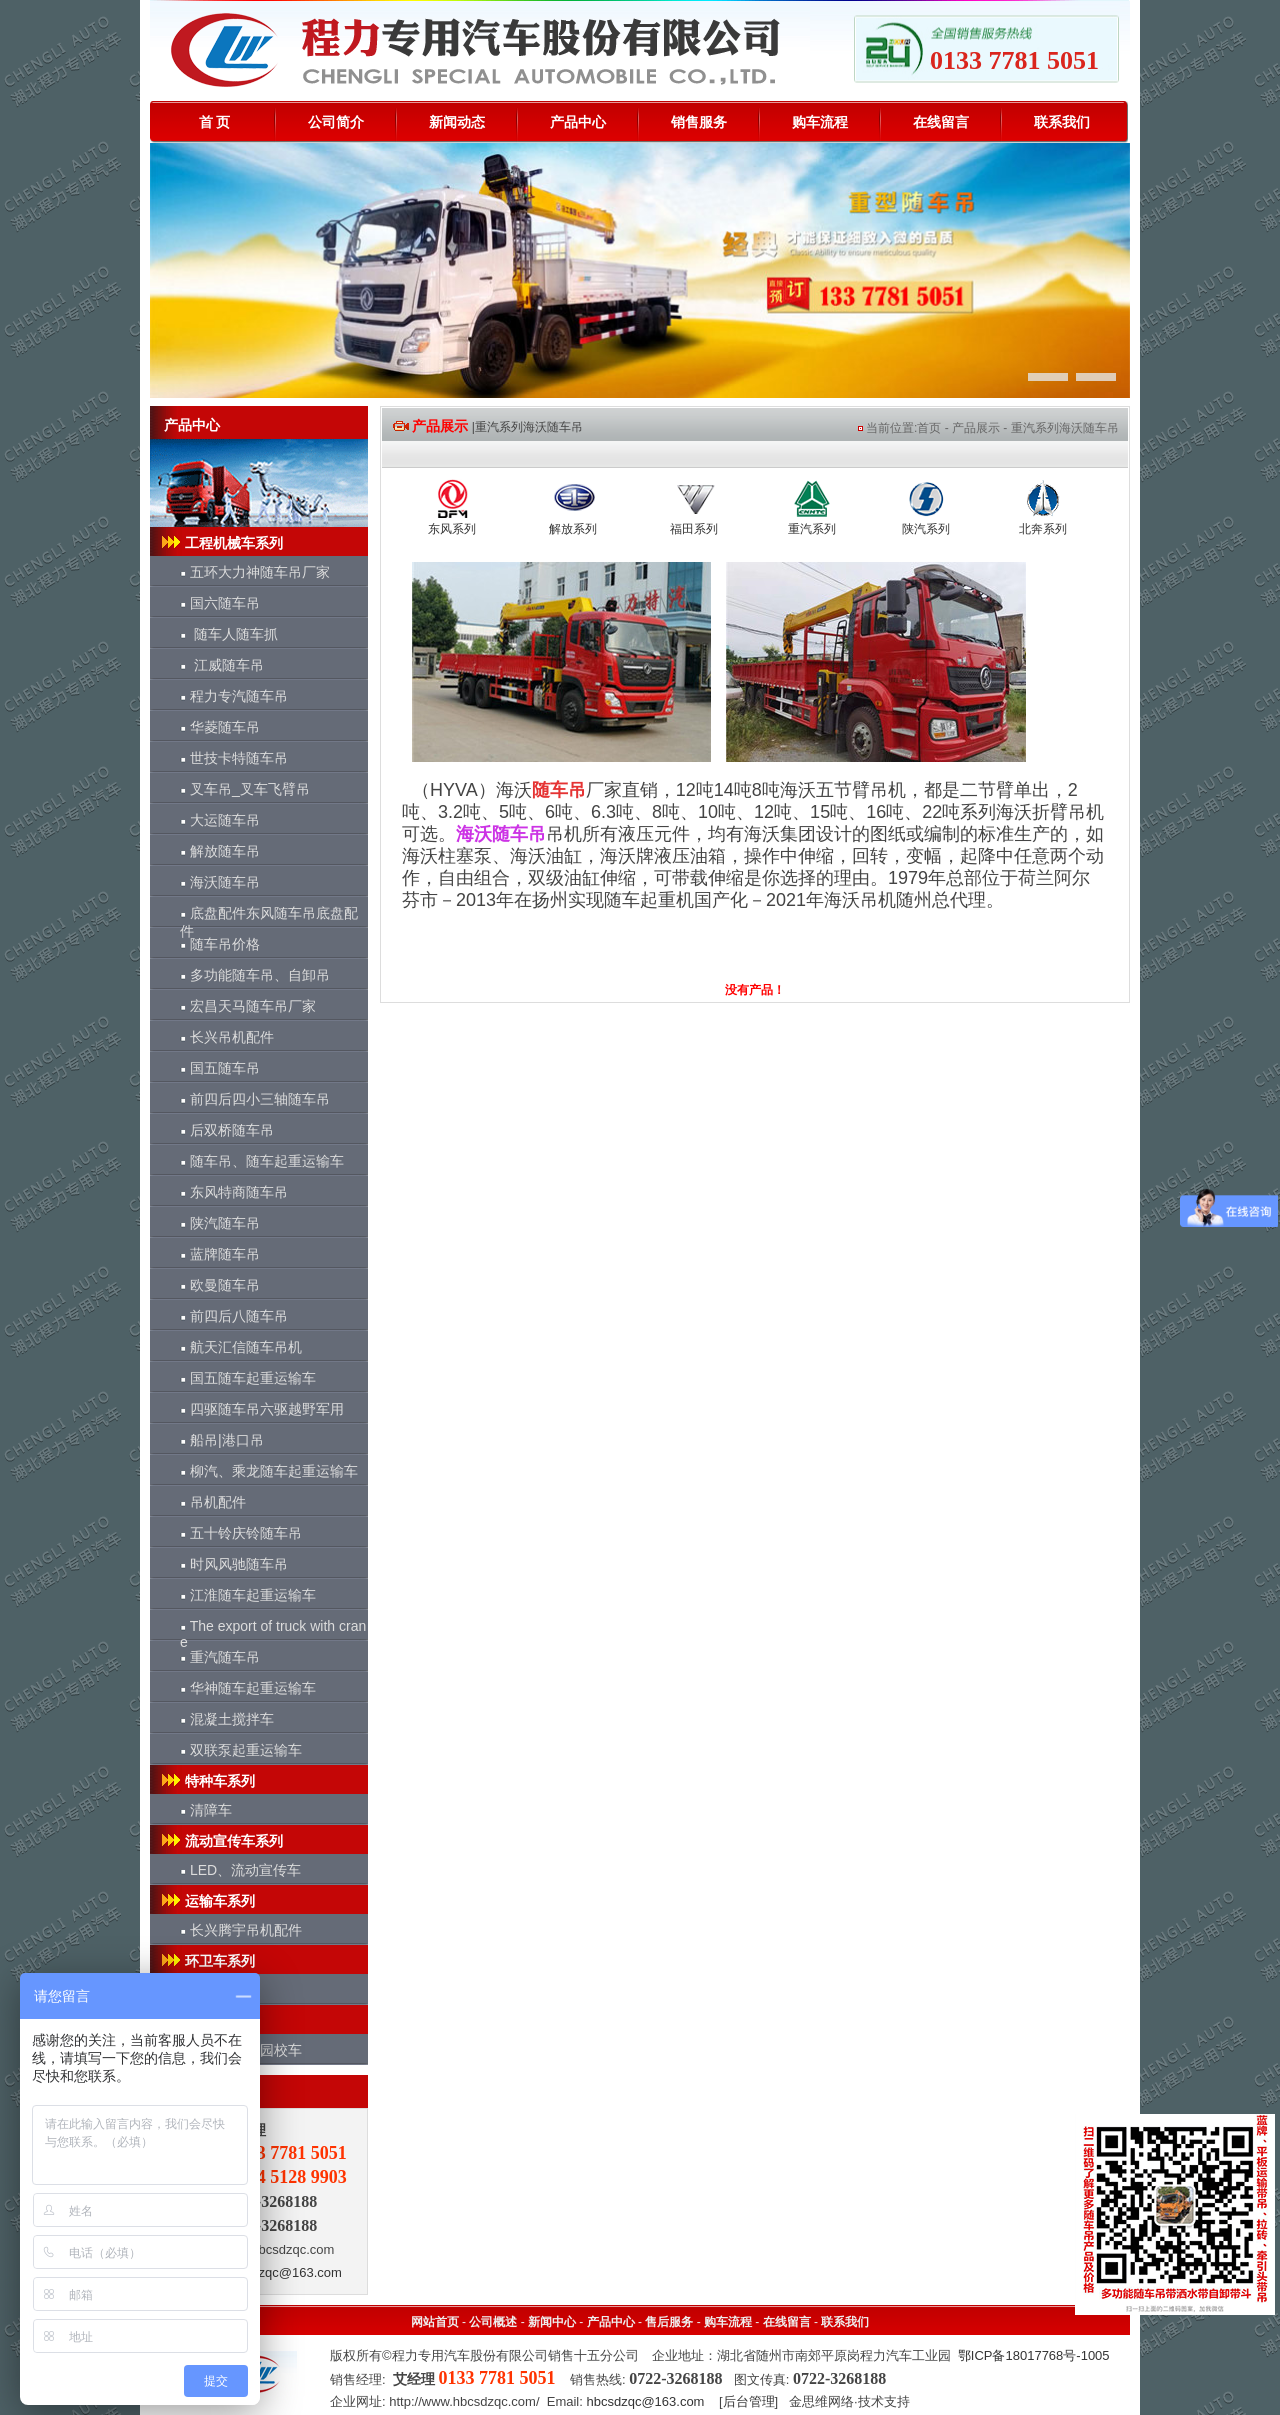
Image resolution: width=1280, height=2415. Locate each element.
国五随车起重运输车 (248, 1378)
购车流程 (820, 122)
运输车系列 (207, 1901)
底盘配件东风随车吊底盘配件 (269, 916)
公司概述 (493, 2322)
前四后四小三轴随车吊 (255, 1099)
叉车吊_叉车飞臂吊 (245, 789)
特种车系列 (207, 1781)
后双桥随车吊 (227, 1130)
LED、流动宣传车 (240, 1870)
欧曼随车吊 (220, 1285)
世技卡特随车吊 (234, 758)
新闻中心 (552, 2322)
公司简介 (336, 122)
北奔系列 (1043, 529)
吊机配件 (213, 1502)
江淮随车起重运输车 (248, 1595)
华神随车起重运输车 (248, 1688)
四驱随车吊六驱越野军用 (262, 1409)
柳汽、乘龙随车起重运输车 (269, 1471)
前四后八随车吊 (234, 1316)
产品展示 (976, 428)
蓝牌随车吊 (220, 1254)
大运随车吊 (220, 820)
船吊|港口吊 (222, 1440)
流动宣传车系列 (221, 1841)
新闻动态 (457, 122)
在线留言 (941, 122)
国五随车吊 (220, 1068)
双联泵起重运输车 (241, 1750)
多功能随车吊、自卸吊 (255, 975)
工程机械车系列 (221, 543)
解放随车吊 (220, 851)
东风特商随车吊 (234, 1192)
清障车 (206, 1810)
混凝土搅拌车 (227, 1719)
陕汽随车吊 (220, 1223)
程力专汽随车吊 (234, 696)
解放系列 (573, 529)
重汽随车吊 (220, 1657)
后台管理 (749, 2401)
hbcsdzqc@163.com (283, 2272)
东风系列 (452, 529)
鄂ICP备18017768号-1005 (1034, 2355)
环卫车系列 (207, 1961)
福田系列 (694, 529)
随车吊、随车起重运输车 (262, 1161)
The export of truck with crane (273, 1629)
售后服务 (669, 2322)
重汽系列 (812, 529)
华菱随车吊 (220, 727)
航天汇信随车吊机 (241, 1347)
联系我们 (1062, 122)
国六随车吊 (220, 603)
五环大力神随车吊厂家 (255, 572)
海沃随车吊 (220, 882)
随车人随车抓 (229, 634)
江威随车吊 (222, 665)
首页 (929, 428)
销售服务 (699, 122)
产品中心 (578, 122)
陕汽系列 (926, 529)
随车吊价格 (220, 944)
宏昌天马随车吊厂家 (248, 1006)
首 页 (215, 122)
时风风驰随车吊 (234, 1564)
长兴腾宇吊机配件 (241, 1930)
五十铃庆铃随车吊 (241, 1533)
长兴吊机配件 (227, 1037)
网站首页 (435, 2322)
